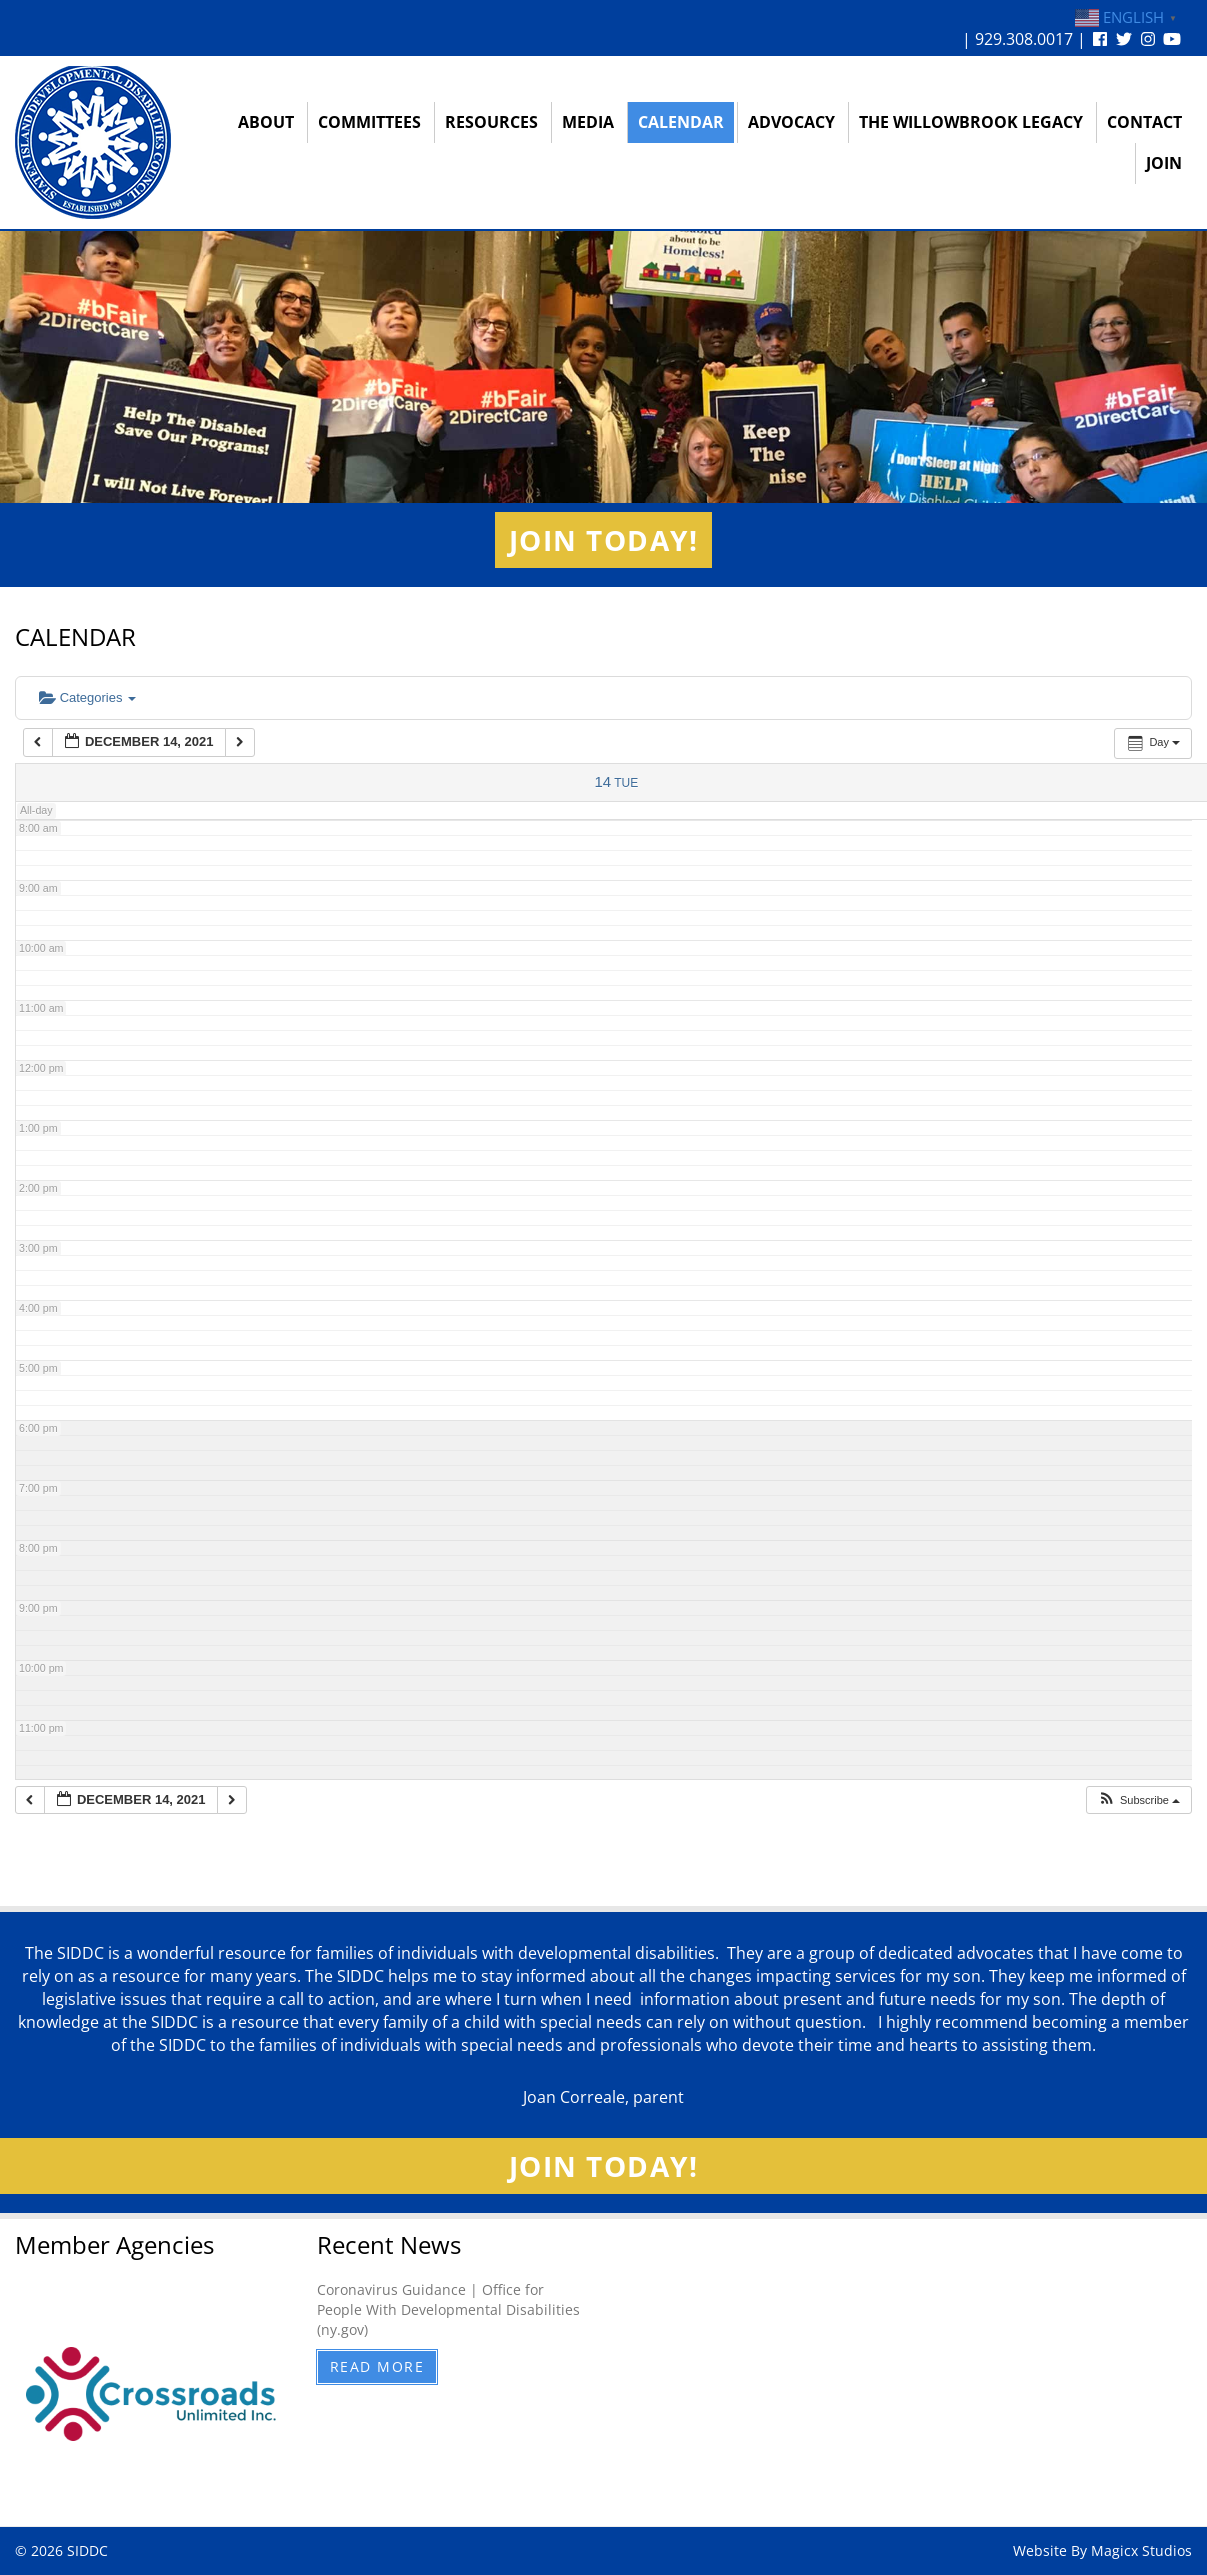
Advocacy (791, 122)
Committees (369, 122)
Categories (87, 697)
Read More (377, 2366)
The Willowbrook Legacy (971, 122)
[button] (1138, 1800)
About (266, 122)
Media (588, 122)
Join (1164, 163)
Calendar (681, 122)
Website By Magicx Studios (1102, 2550)
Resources (491, 122)
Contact (1144, 122)
